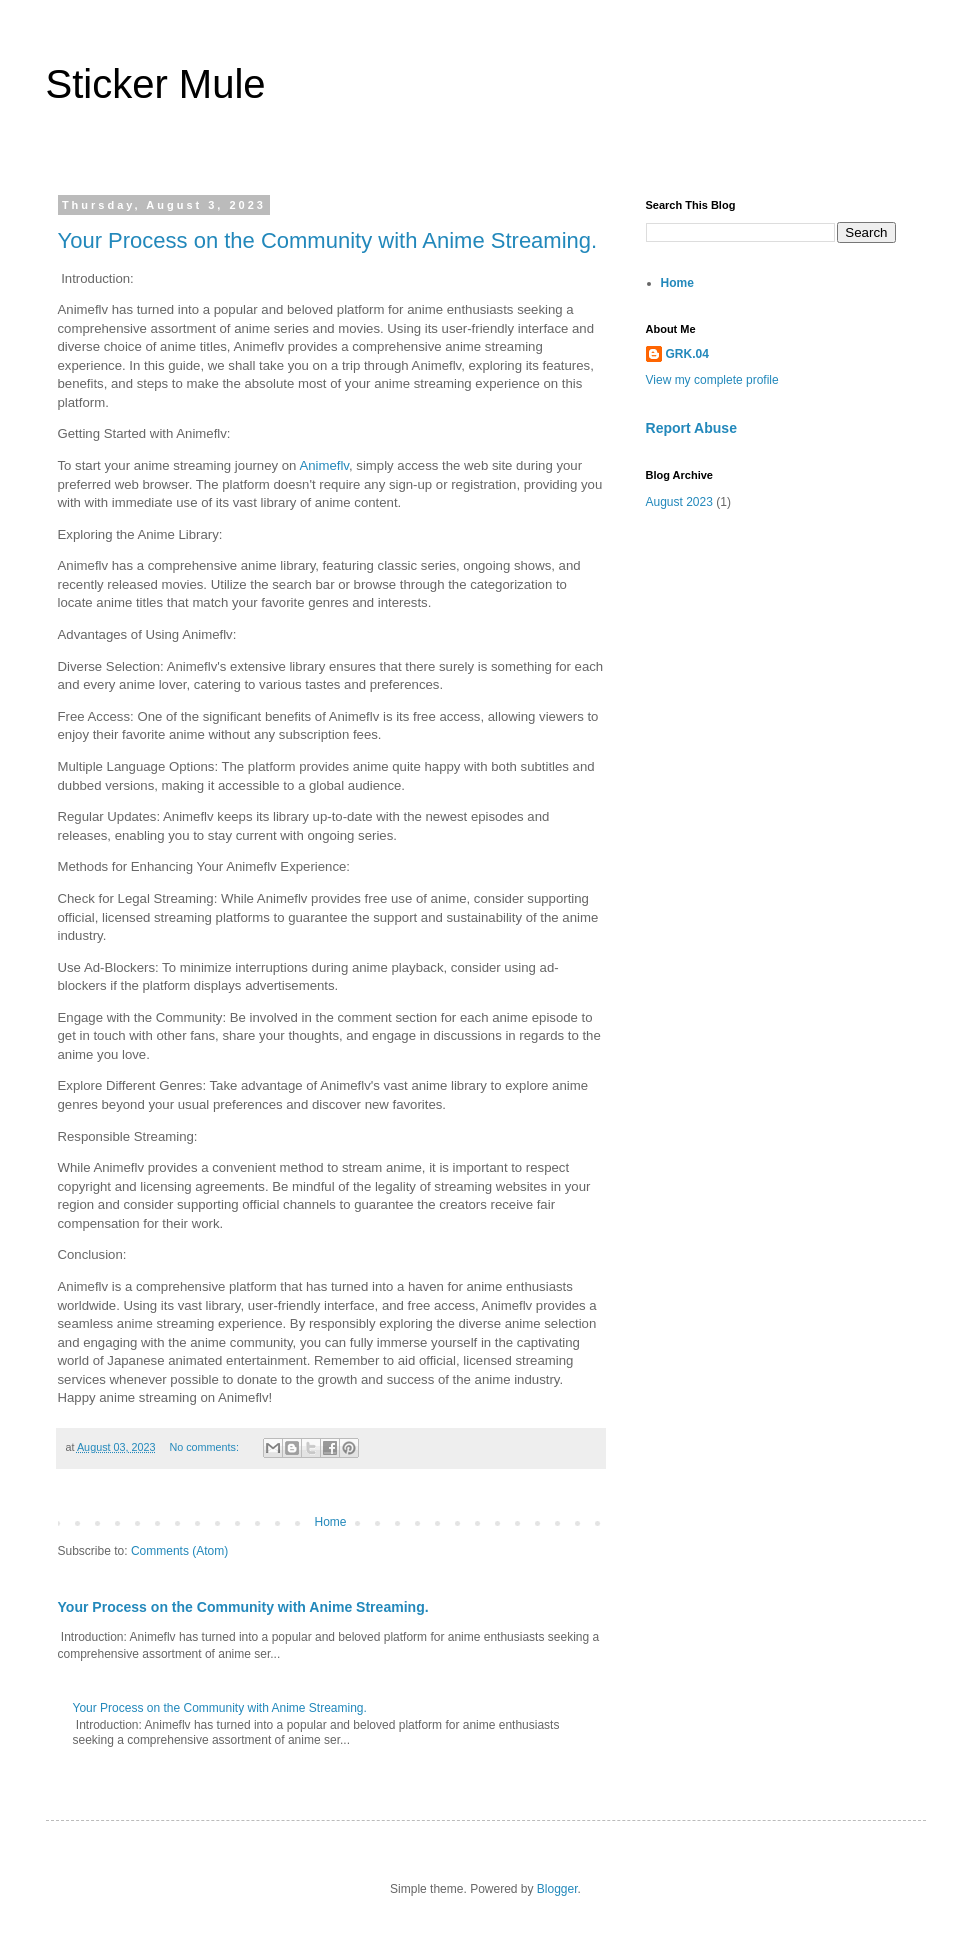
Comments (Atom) (179, 1551)
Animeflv (324, 465)
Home (330, 1522)
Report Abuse (691, 428)
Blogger (557, 1889)
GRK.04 (687, 354)
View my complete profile (712, 380)
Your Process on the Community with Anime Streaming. (328, 240)
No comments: (205, 1447)
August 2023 (679, 502)
